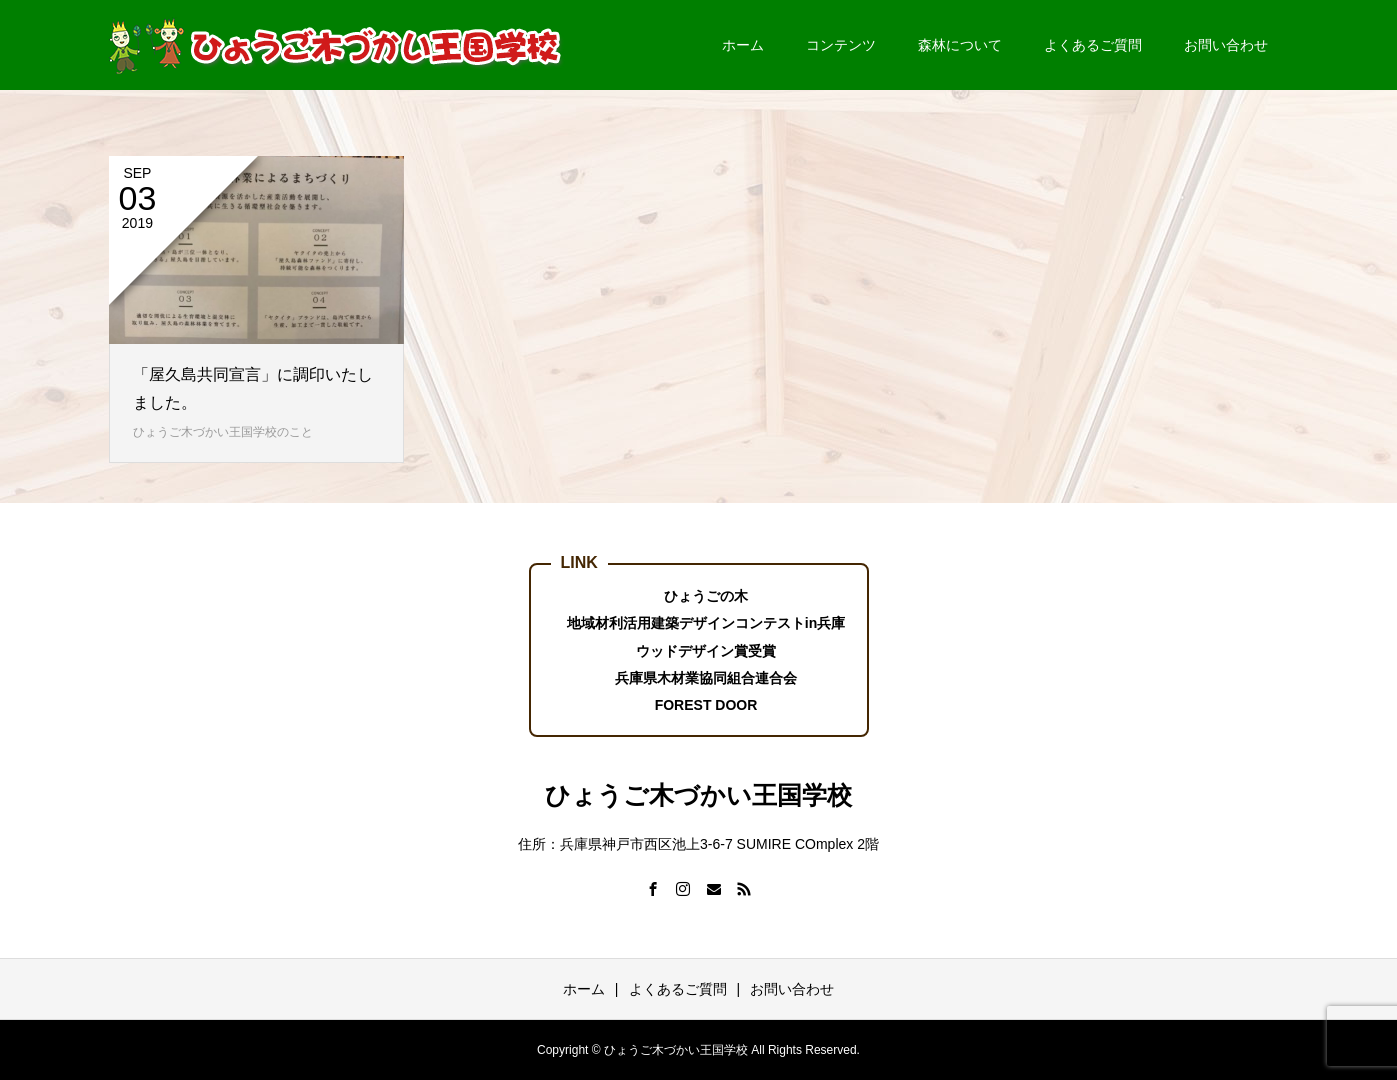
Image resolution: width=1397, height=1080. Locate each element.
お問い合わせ (1226, 45)
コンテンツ (841, 45)
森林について (960, 45)
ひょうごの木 (706, 596)
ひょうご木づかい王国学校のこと (223, 432)
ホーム (743, 45)
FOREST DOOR (706, 705)
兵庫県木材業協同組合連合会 (706, 678)
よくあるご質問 (1093, 45)
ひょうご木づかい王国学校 (698, 795)
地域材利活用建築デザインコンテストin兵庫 (706, 623)
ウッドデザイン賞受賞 (706, 651)
